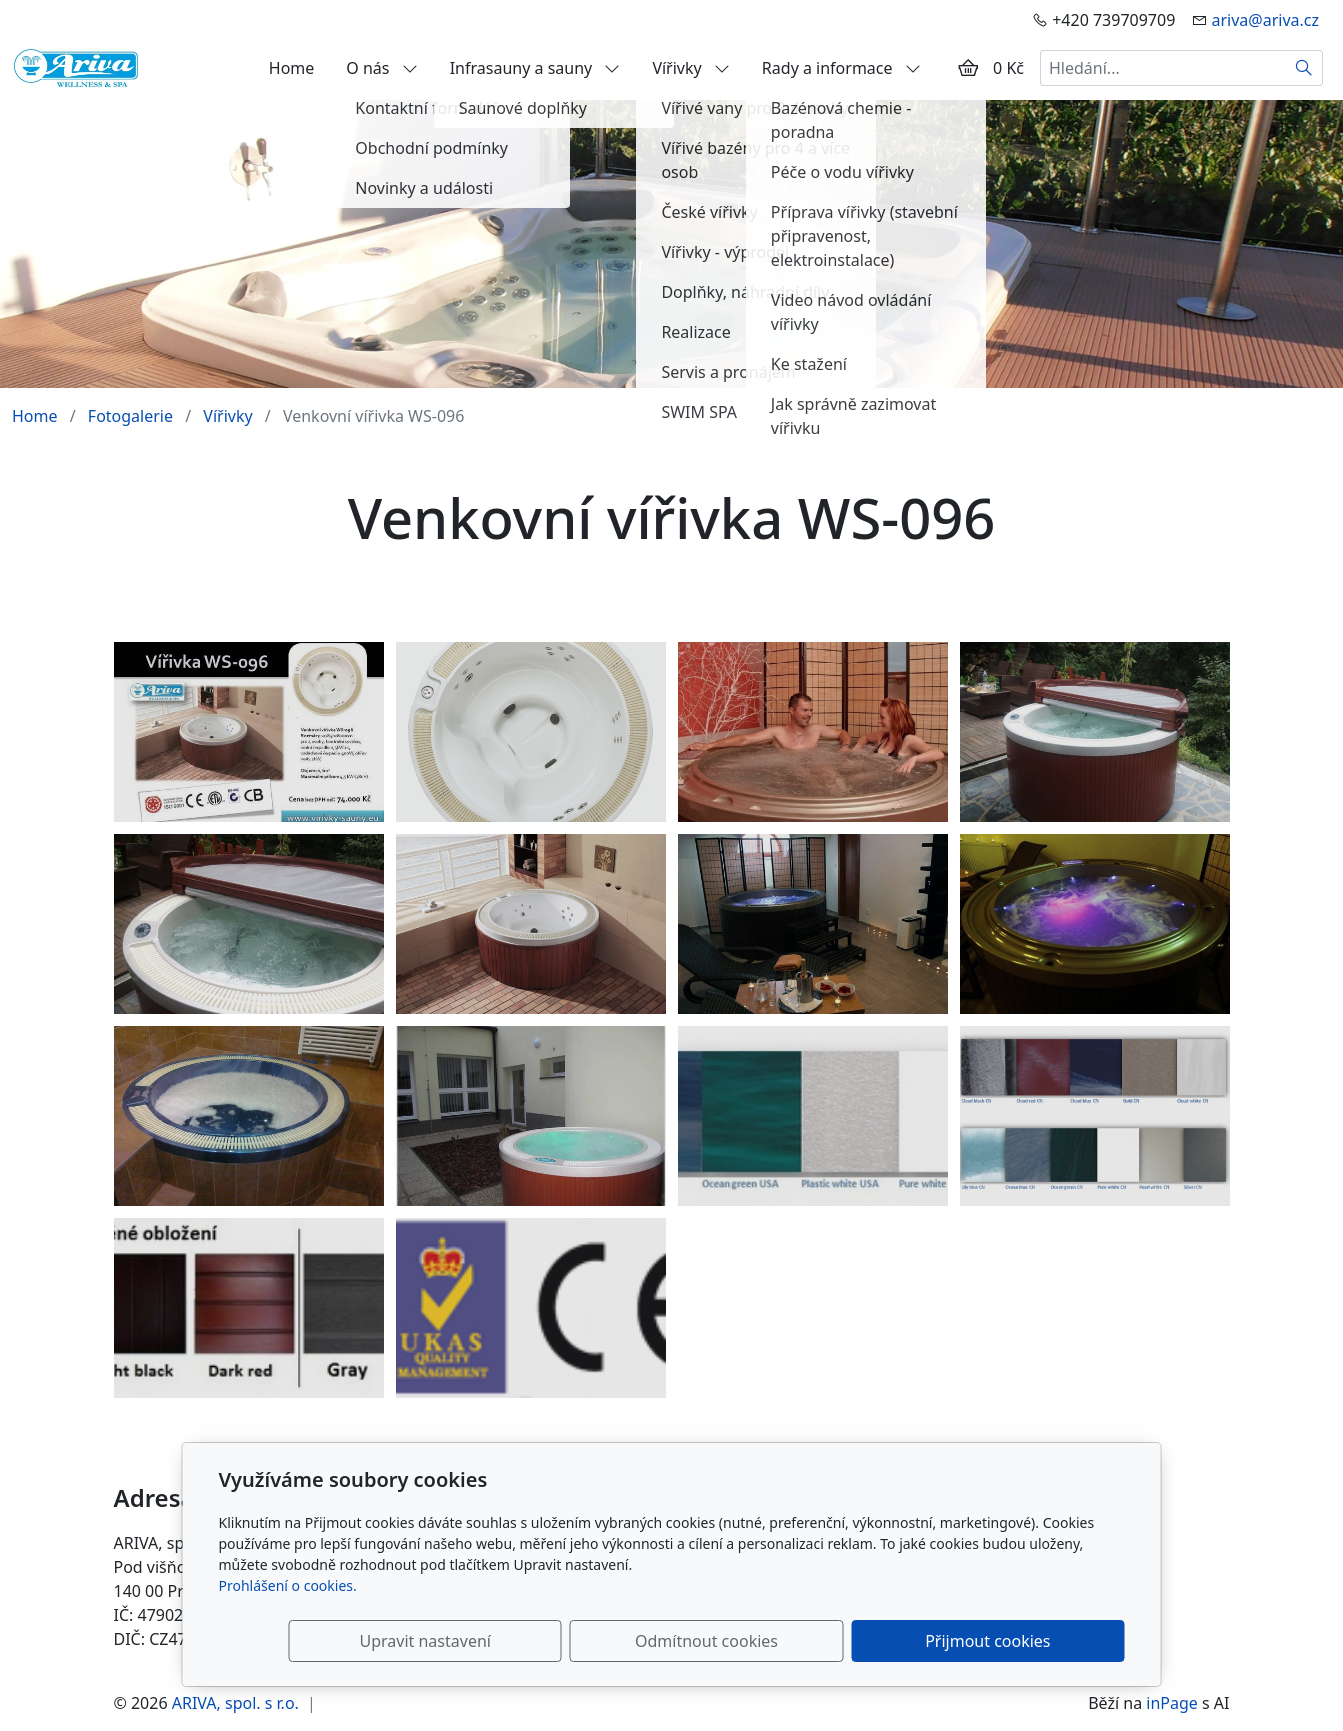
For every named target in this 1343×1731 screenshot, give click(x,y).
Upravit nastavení (628, 1641)
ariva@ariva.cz (1265, 20)
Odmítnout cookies (828, 1641)
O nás (381, 68)
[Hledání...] (1163, 68)
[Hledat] (1304, 68)
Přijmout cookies (1028, 1641)
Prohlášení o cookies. (288, 1585)
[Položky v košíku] (968, 68)
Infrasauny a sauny (535, 68)
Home (292, 68)
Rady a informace (841, 68)
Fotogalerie (130, 416)
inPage (1172, 1703)
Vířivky (690, 68)
